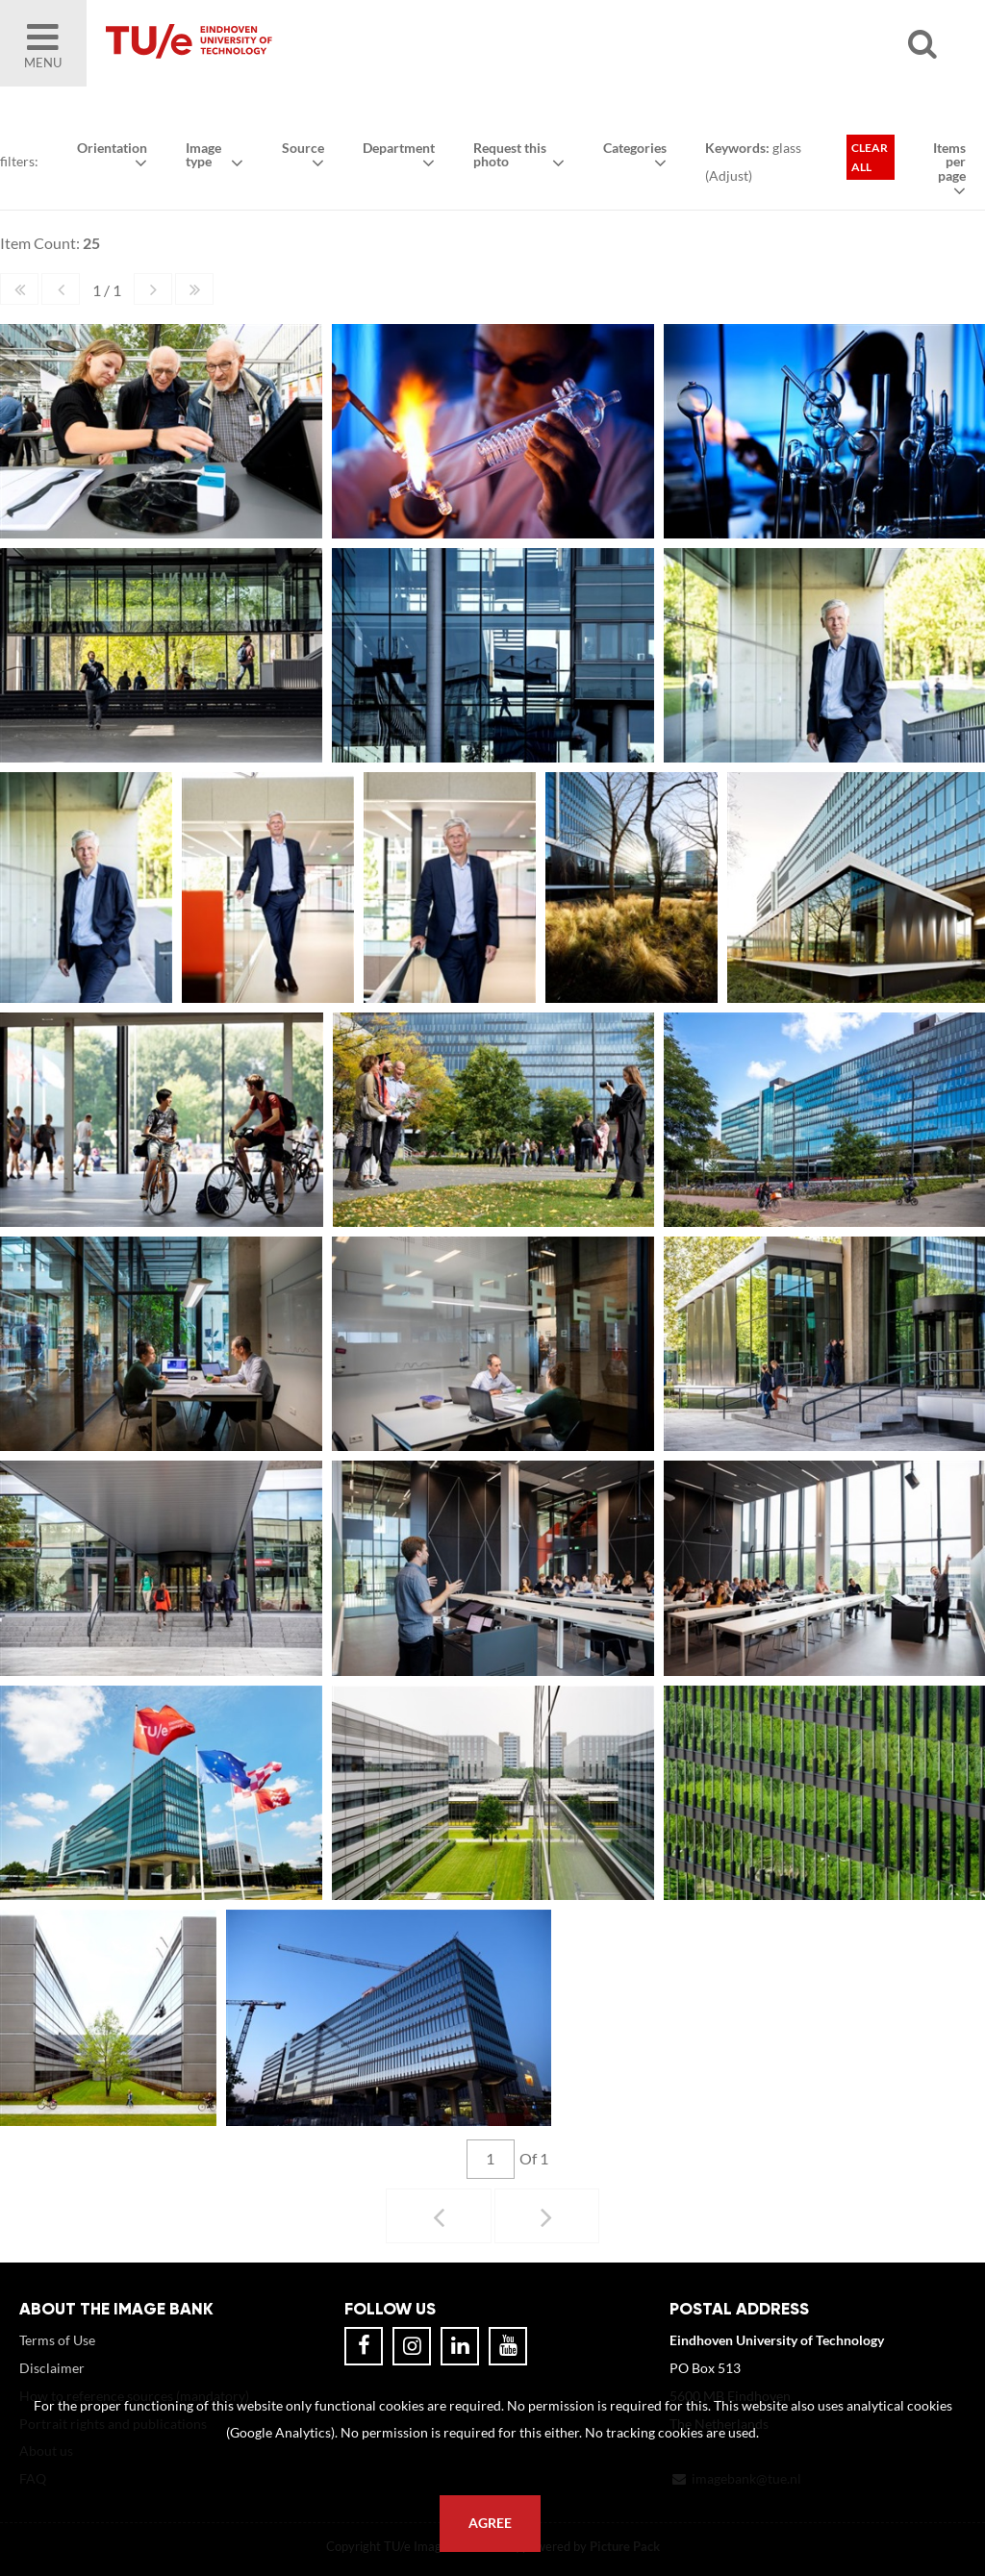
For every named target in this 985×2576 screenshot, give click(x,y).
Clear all (869, 157)
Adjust (728, 175)
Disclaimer (52, 2368)
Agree (490, 2523)
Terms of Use (57, 2340)
